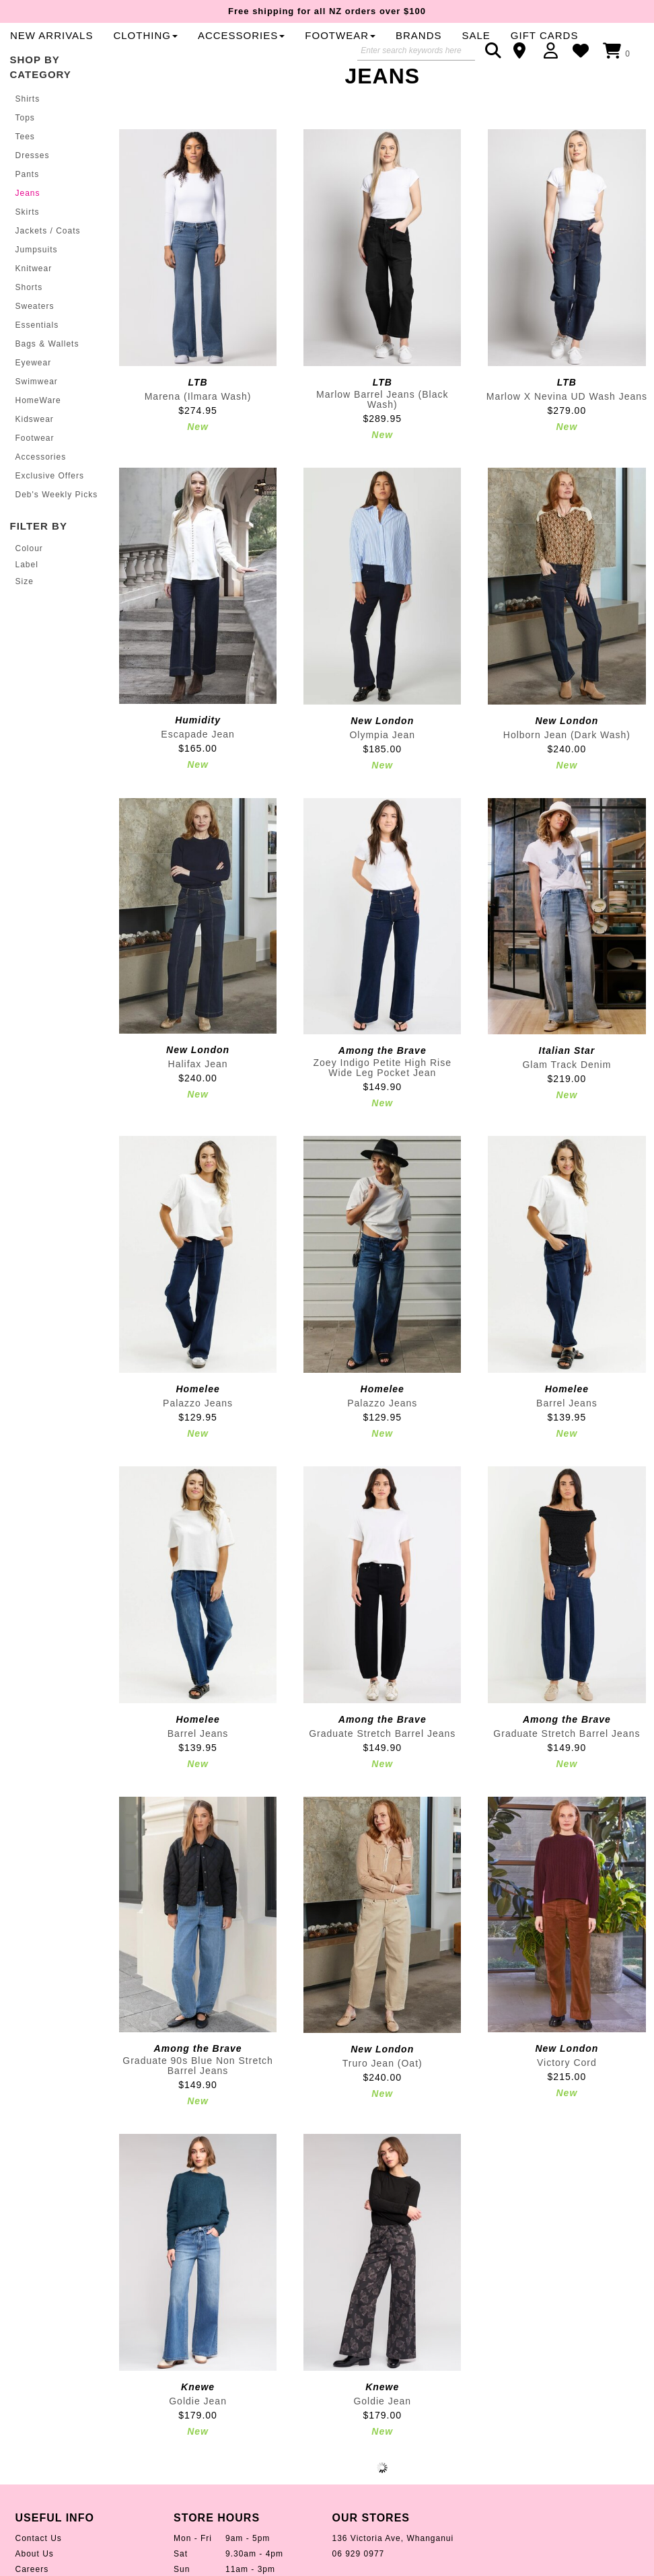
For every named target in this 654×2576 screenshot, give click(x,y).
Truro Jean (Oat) (382, 2091)
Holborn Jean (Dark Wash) (566, 763)
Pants (27, 202)
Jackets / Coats (48, 258)
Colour (29, 576)
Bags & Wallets (47, 371)
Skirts (27, 239)
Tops (25, 145)
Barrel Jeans (566, 1431)
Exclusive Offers (49, 503)
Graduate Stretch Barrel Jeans (382, 1761)
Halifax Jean (198, 1092)
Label (26, 593)
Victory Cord (567, 2090)
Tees (25, 164)
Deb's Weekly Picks (56, 522)
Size (24, 609)
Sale (309, 63)
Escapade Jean (198, 762)
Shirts (27, 126)
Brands (252, 63)
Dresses (32, 183)
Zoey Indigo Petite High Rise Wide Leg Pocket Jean (382, 1095)
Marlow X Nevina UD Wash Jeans (566, 424)
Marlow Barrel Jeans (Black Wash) (382, 427)
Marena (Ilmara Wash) (198, 424)
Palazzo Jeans (198, 1431)
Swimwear (36, 409)
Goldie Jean (198, 2429)
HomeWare (38, 428)
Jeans (27, 220)
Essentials (37, 352)
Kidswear (34, 447)
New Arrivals (270, 38)
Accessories (41, 484)
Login (554, 50)
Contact (524, 50)
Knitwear (33, 296)
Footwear (34, 465)
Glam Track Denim (566, 1092)
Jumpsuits (36, 277)
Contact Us (38, 2566)
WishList (584, 50)
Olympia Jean (382, 763)
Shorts (29, 315)
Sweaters (34, 333)
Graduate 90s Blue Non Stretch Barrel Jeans (197, 2093)
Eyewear (33, 390)
